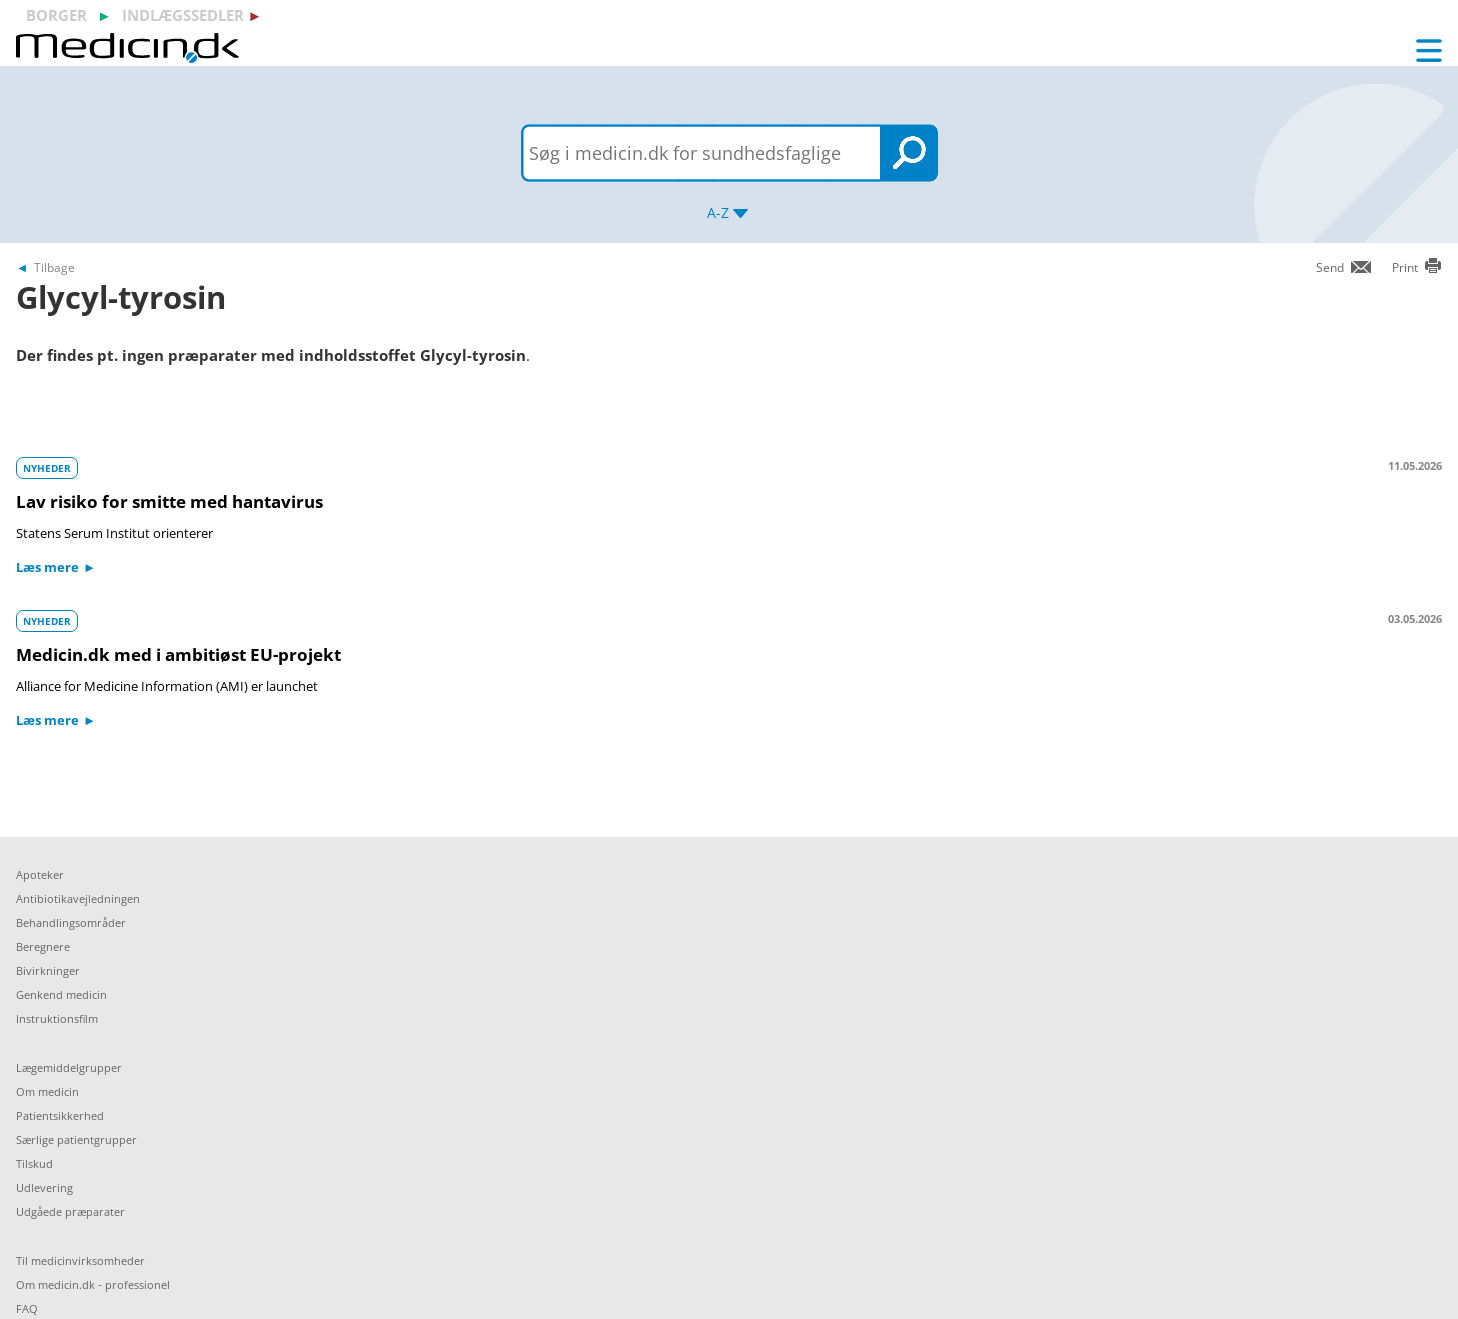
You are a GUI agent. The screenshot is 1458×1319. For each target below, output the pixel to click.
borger (56, 15)
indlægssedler (183, 15)
